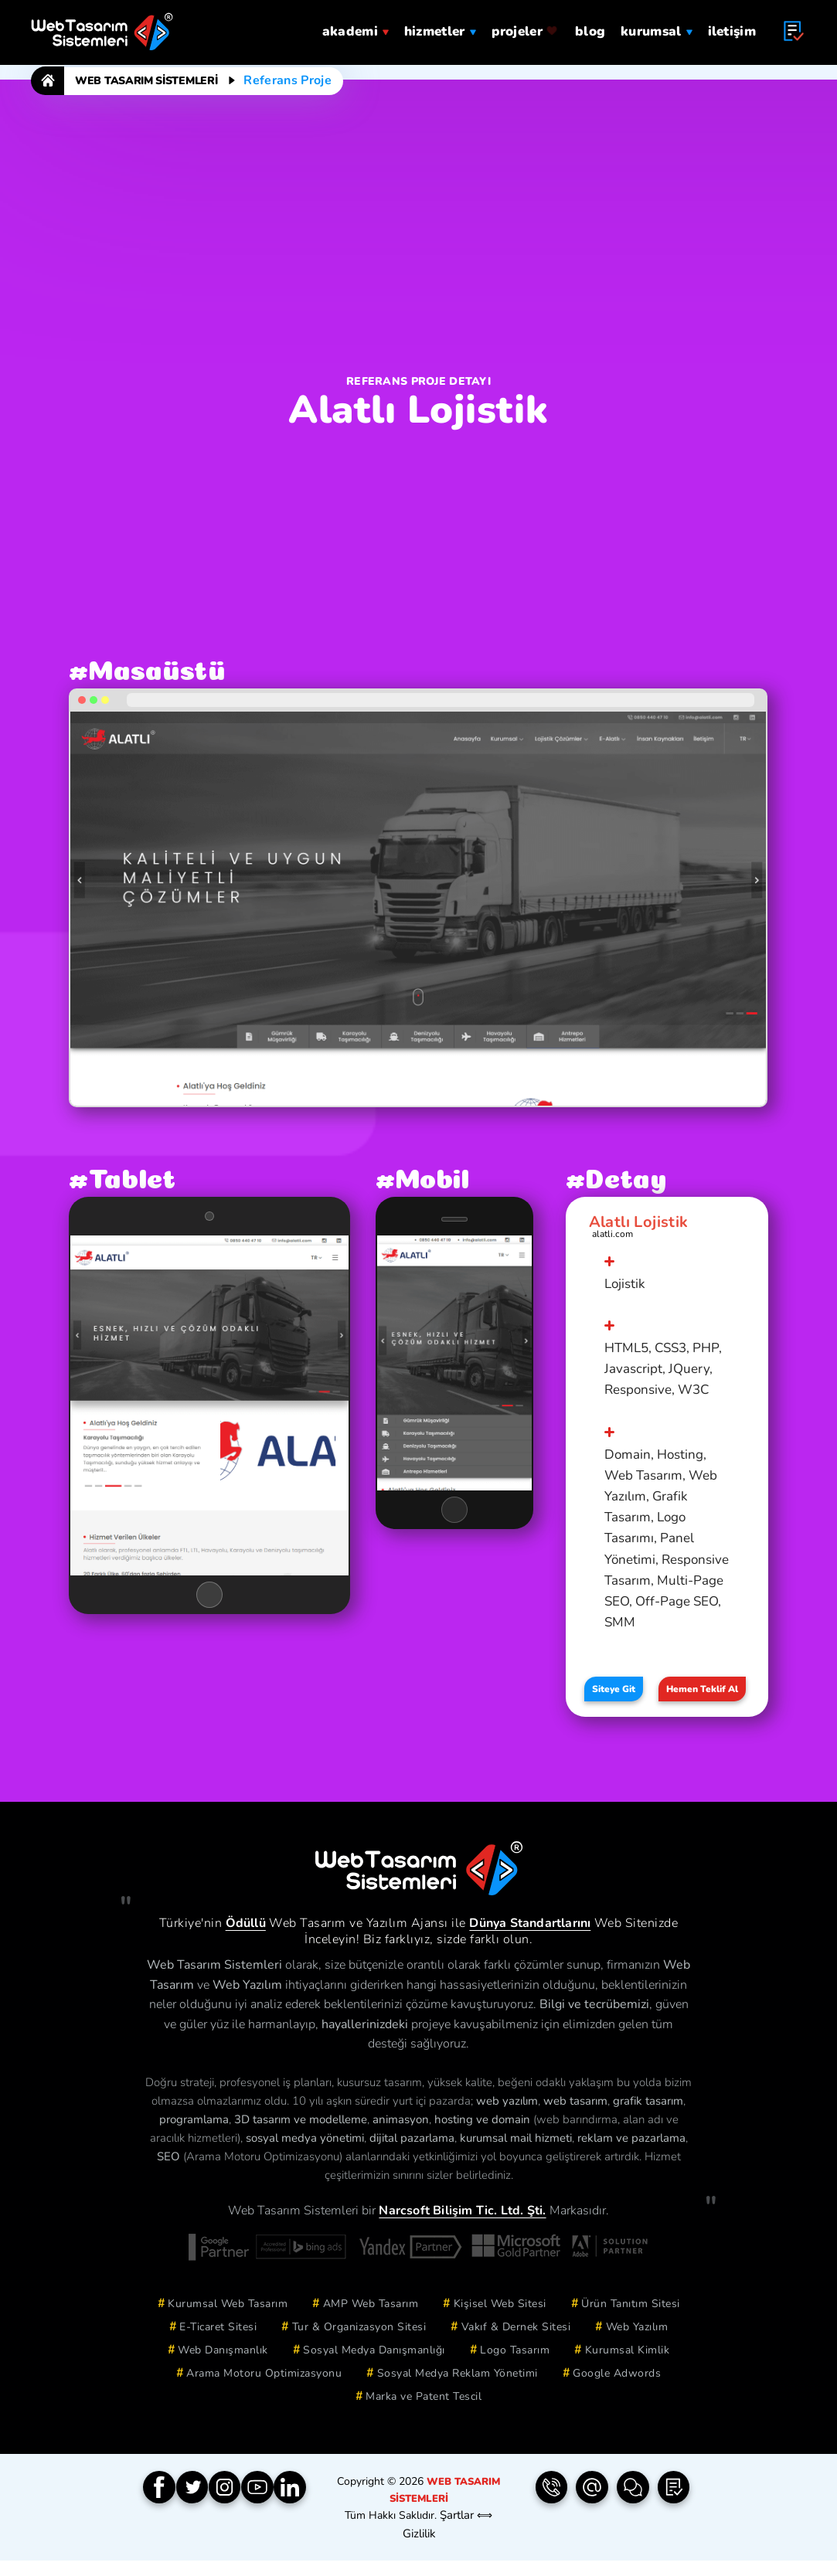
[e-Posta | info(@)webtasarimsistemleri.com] (592, 2508)
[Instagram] (235, 2508)
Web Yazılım (637, 2345)
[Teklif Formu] (673, 2508)
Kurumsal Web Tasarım (228, 2322)
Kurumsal (656, 25)
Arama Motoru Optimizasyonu (264, 2391)
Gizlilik (418, 2549)
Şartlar (457, 2531)
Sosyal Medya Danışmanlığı (374, 2368)
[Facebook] (161, 2508)
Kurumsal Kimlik (627, 2368)
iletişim (732, 25)
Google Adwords (617, 2391)
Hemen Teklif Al (705, 1701)
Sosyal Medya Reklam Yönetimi (457, 2391)
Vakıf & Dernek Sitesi (516, 2345)
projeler (526, 25)
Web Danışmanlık (223, 2368)
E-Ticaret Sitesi (218, 2345)
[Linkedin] (309, 2508)
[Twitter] (198, 2508)
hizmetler (440, 25)
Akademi (355, 25)
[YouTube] (272, 2508)
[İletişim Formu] (633, 2508)
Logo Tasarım (514, 2368)
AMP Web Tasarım (371, 2322)
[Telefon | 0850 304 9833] (551, 2508)
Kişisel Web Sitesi (500, 2322)
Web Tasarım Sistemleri (146, 80)
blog (590, 25)
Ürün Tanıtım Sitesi (630, 2322)
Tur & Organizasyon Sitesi (359, 2345)
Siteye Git (614, 1701)
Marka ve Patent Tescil (423, 2415)
